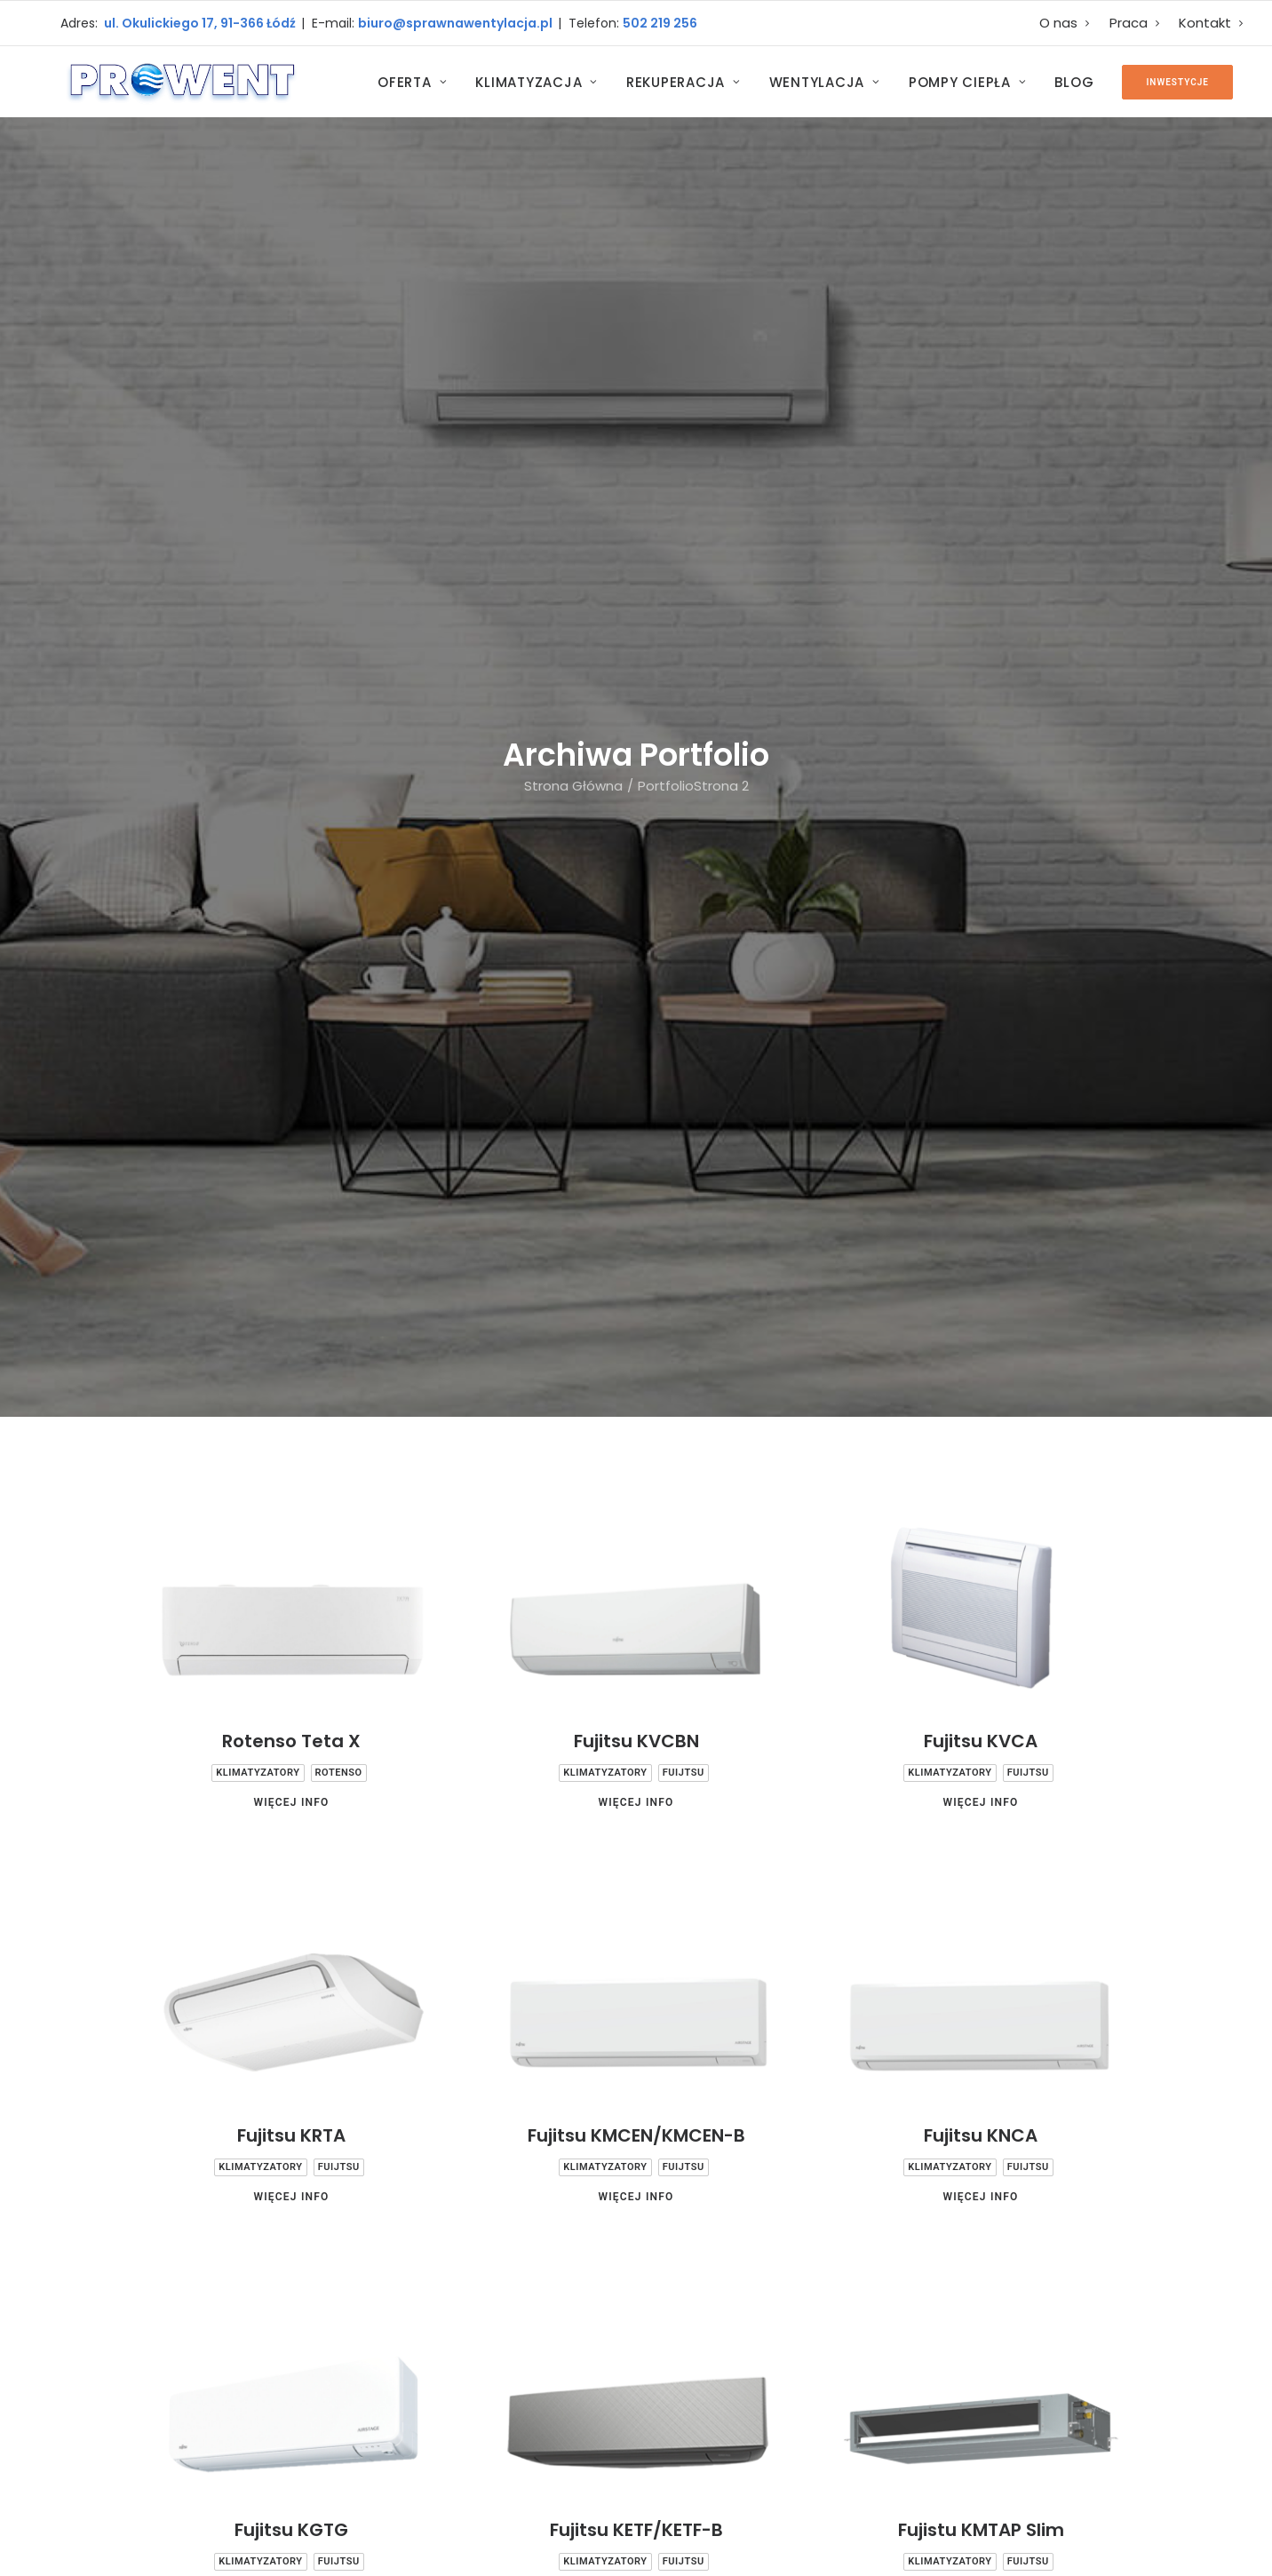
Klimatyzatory (257, 707)
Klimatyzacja (536, 82)
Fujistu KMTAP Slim (981, 1464)
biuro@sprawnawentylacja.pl (458, 23)
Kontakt (1211, 22)
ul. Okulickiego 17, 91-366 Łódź (198, 23)
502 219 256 (660, 23)
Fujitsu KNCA (980, 1070)
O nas (1064, 22)
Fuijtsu (683, 707)
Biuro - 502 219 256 (516, 2360)
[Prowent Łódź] (180, 81)
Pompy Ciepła (968, 82)
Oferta (412, 82)
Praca (1134, 22)
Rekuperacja (683, 82)
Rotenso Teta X (291, 676)
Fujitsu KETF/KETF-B (636, 1464)
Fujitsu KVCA (980, 676)
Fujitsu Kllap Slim (291, 1859)
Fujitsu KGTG (291, 1464)
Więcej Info (291, 737)
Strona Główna (573, 252)
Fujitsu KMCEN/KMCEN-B (636, 1070)
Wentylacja (824, 82)
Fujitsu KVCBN (636, 676)
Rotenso (338, 707)
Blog (1073, 82)
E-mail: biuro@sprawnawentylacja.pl (553, 2415)
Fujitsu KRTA (291, 1070)
